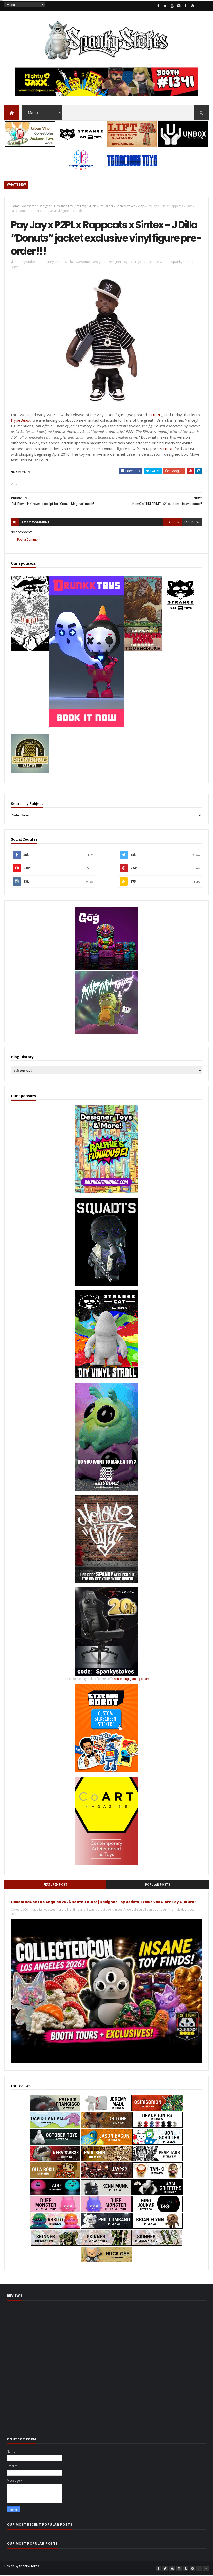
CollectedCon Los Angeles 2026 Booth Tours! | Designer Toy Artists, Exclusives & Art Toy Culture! (103, 1902)
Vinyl (141, 206)
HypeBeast (21, 421)
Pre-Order (106, 206)
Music (92, 206)
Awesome (29, 206)
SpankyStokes (125, 206)
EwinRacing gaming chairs (131, 1680)
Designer (45, 206)
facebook (192, 523)
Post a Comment (28, 540)
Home (15, 206)
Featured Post (55, 1885)
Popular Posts (158, 1885)
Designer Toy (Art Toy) (70, 206)
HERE (156, 415)
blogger (172, 523)
